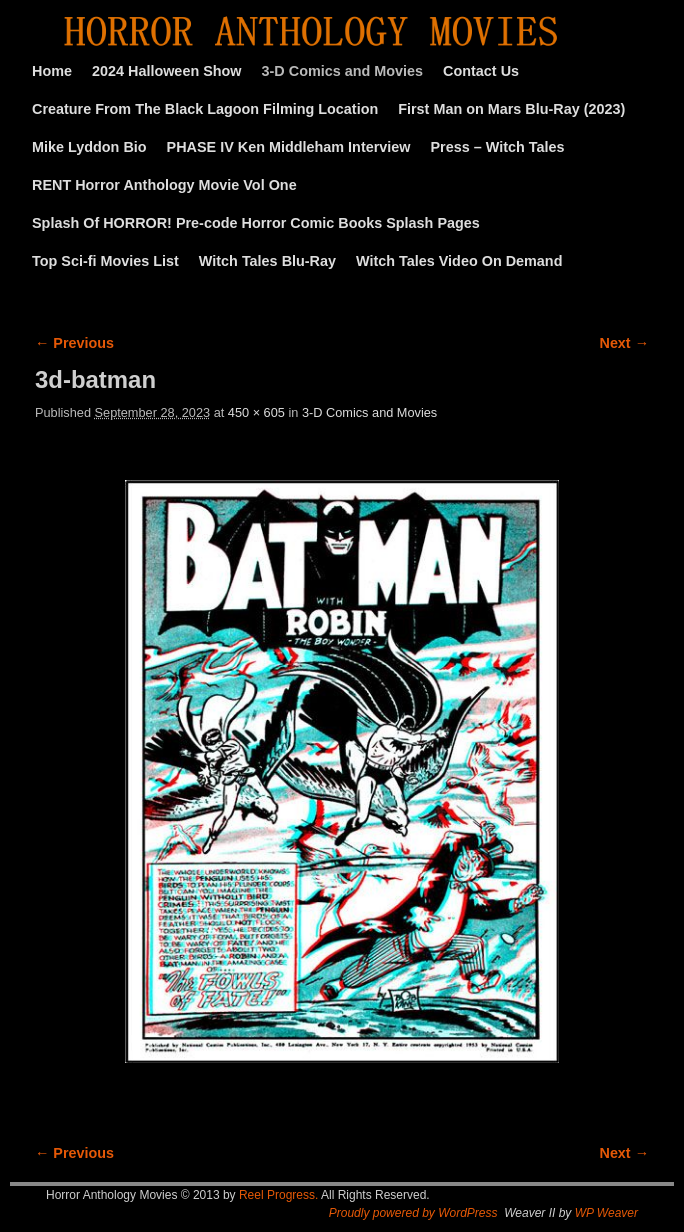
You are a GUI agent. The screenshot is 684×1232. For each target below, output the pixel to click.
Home (52, 71)
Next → (624, 343)
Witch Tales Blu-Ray (267, 261)
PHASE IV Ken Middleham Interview (289, 147)
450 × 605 (256, 412)
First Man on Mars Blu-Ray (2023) (511, 109)
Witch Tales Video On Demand (459, 261)
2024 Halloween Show (167, 71)
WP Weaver (606, 1213)
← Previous (74, 343)
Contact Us (481, 71)
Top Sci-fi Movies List (105, 261)
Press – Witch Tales (498, 147)
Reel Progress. (278, 1195)
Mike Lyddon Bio (89, 147)
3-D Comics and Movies (343, 71)
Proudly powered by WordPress (413, 1213)
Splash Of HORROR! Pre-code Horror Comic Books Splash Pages (256, 223)
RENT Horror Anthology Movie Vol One (164, 185)
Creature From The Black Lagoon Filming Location (205, 109)
